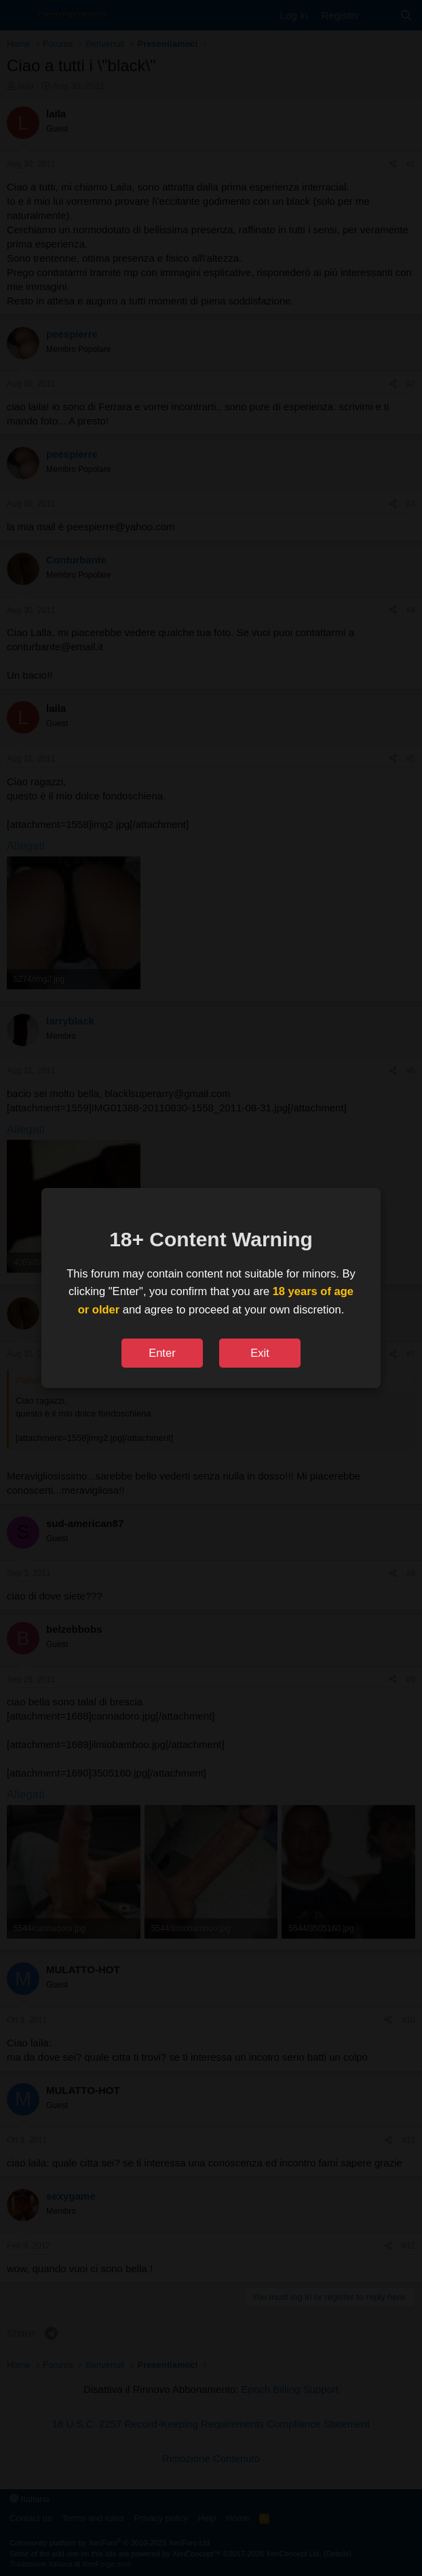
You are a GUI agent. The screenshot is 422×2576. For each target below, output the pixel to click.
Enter (162, 1353)
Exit (259, 1353)
